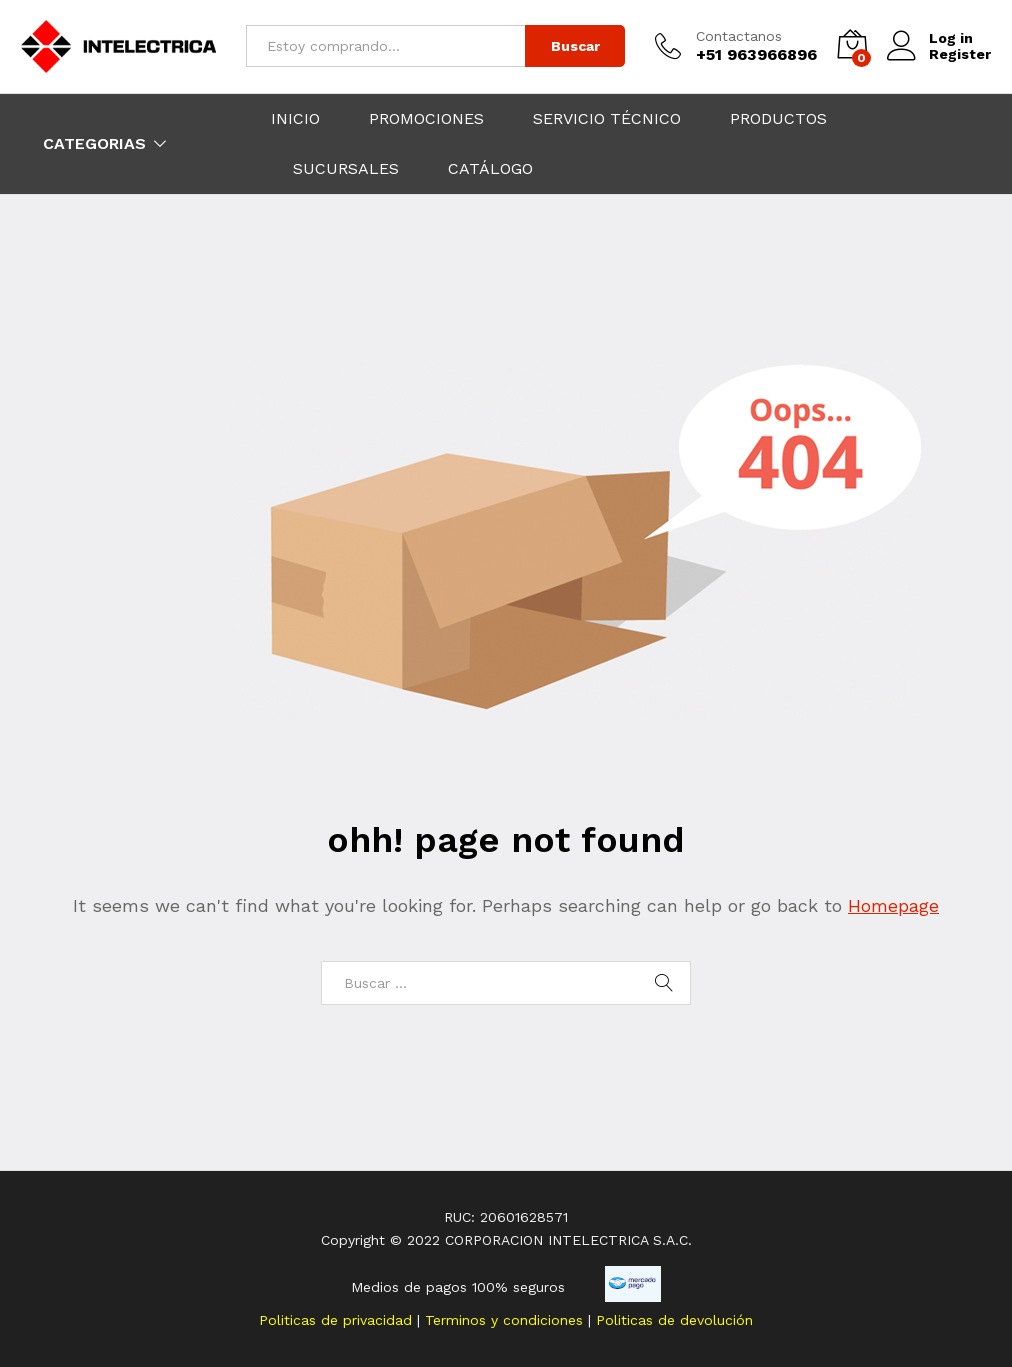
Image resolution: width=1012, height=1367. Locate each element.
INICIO (295, 119)
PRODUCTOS (778, 119)
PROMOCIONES (426, 119)
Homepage (893, 905)
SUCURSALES (346, 169)
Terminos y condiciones (506, 1320)
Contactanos (739, 36)
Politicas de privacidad (338, 1320)
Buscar (575, 46)
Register (960, 54)
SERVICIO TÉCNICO (607, 119)
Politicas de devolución (674, 1320)
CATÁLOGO (490, 169)
